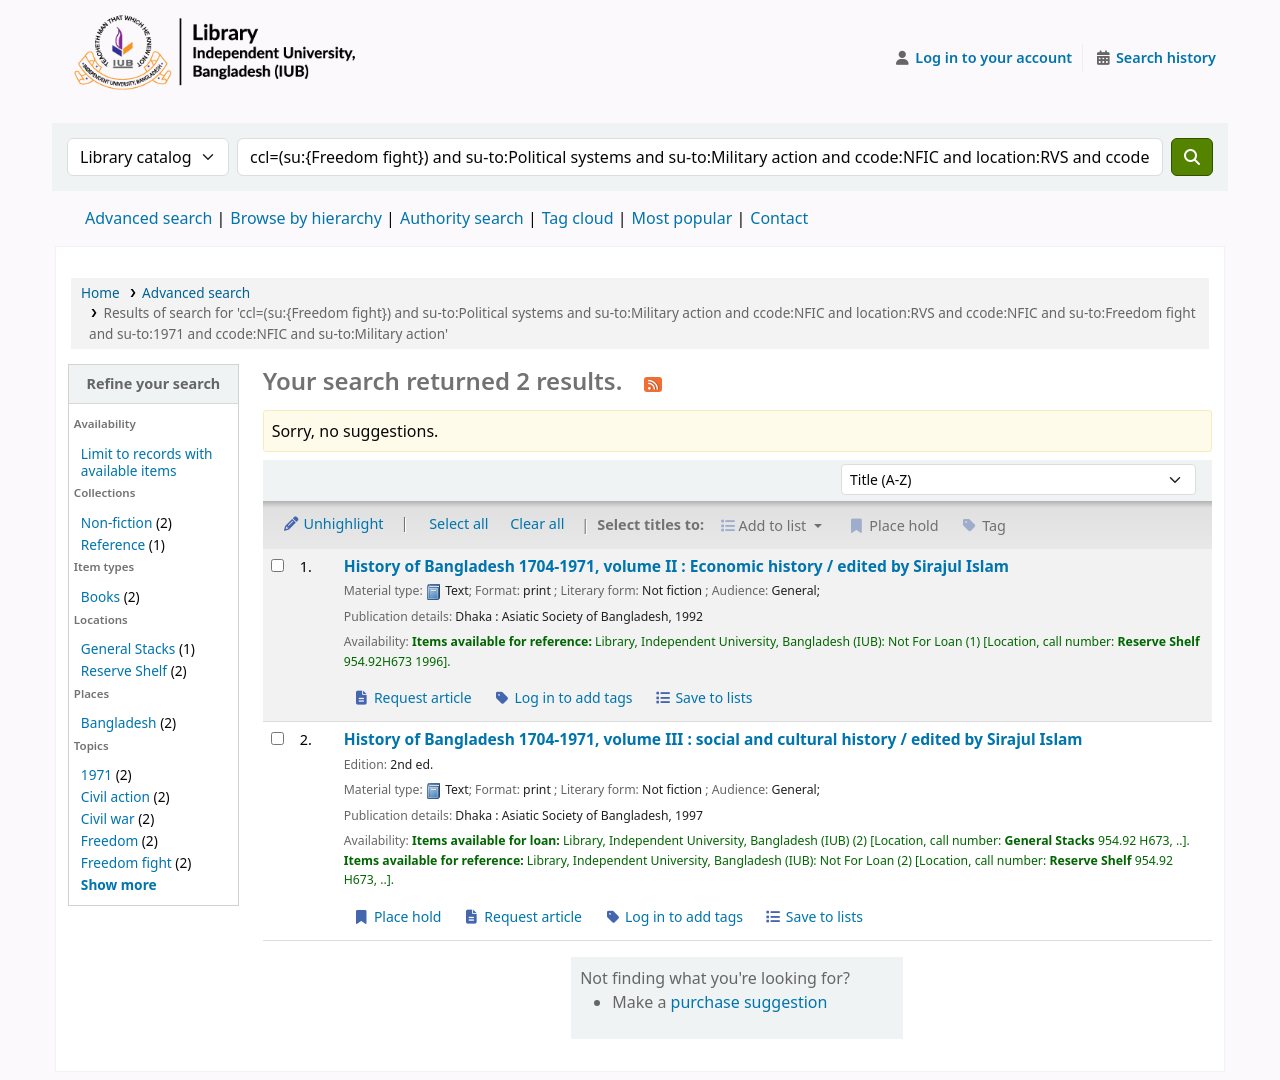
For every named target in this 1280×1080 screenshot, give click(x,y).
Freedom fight (126, 862)
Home (100, 292)
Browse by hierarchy (306, 218)
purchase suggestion (749, 1002)
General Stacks (128, 648)
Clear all (537, 523)
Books (100, 596)
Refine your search (153, 383)
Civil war (108, 818)
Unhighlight (333, 523)
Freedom (109, 840)
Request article (412, 697)
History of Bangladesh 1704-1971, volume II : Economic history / (676, 566)
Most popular (682, 218)
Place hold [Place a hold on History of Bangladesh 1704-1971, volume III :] (397, 916)
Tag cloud (578, 218)
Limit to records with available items (147, 462)
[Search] (1192, 157)
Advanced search (148, 218)
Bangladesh (119, 722)
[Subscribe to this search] (653, 383)
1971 (96, 774)
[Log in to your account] (983, 58)
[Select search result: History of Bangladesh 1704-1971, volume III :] (277, 738)
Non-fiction (117, 522)
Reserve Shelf (124, 670)
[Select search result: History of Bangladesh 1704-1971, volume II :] (277, 565)
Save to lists (703, 697)
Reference (113, 544)
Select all (458, 523)
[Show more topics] (119, 884)
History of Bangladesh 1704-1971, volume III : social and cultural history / (713, 739)
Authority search (462, 218)
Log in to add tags (562, 697)
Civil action (115, 796)
